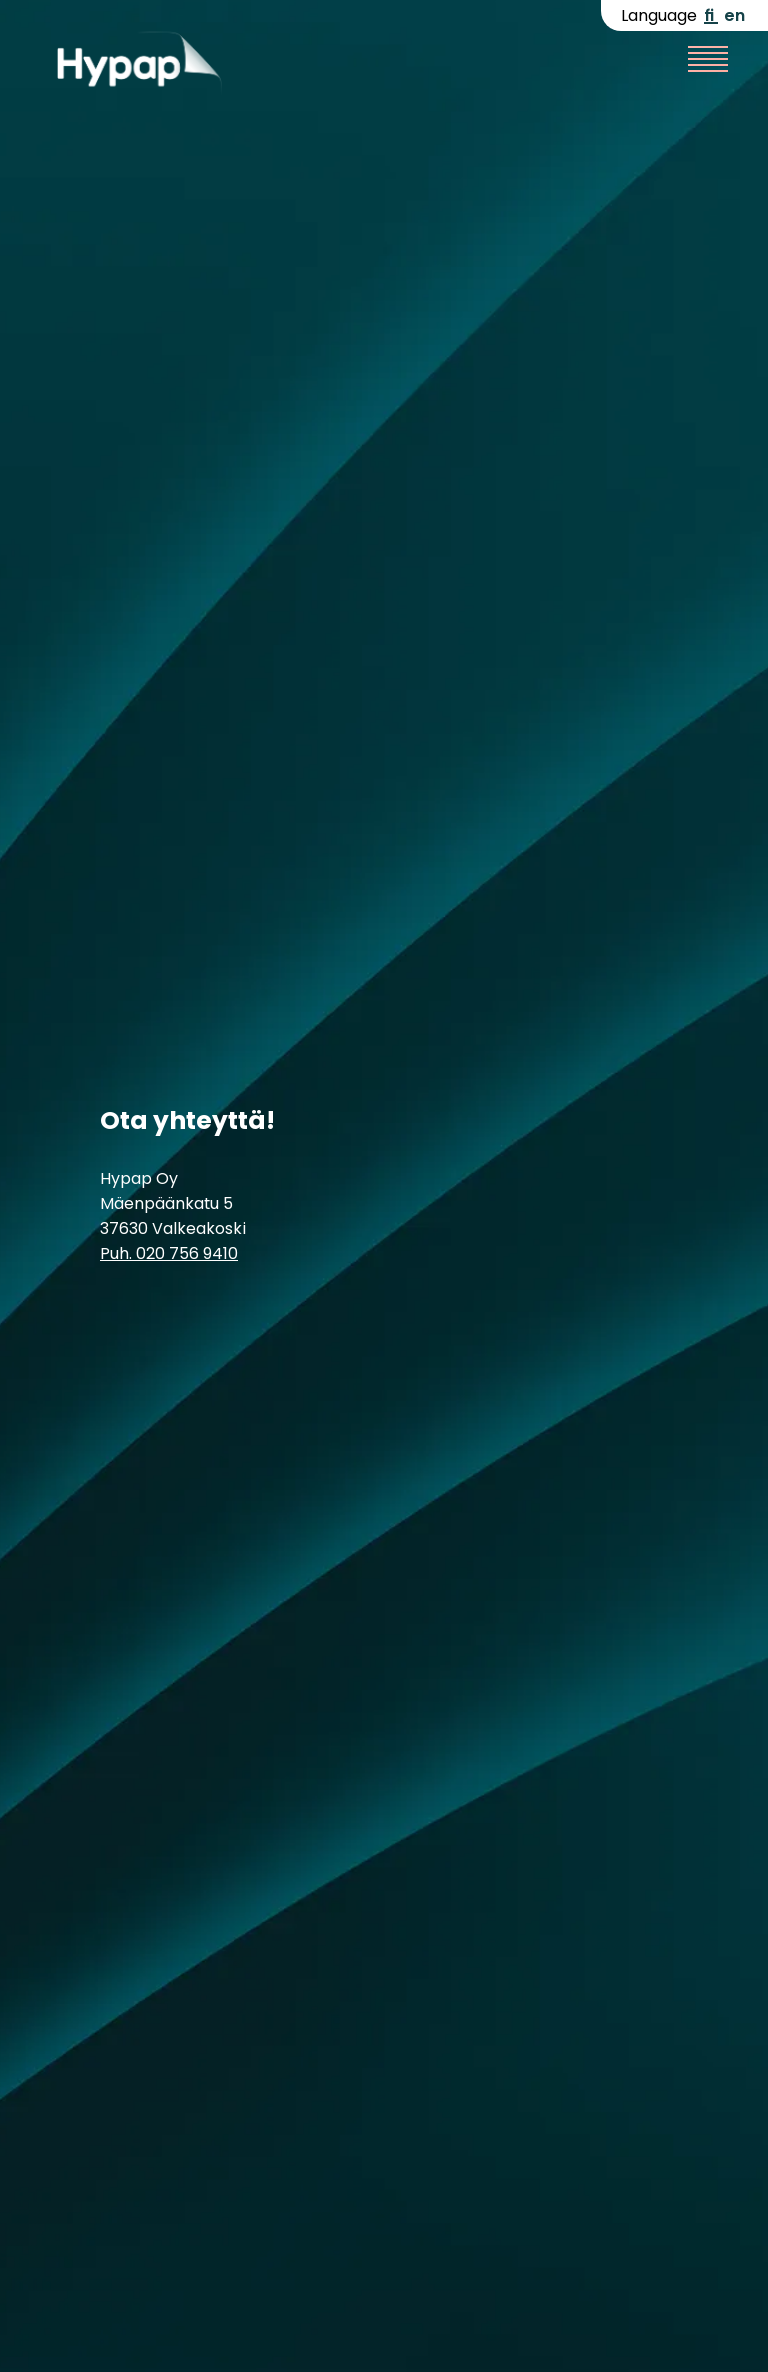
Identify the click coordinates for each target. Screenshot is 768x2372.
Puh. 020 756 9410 (169, 1253)
